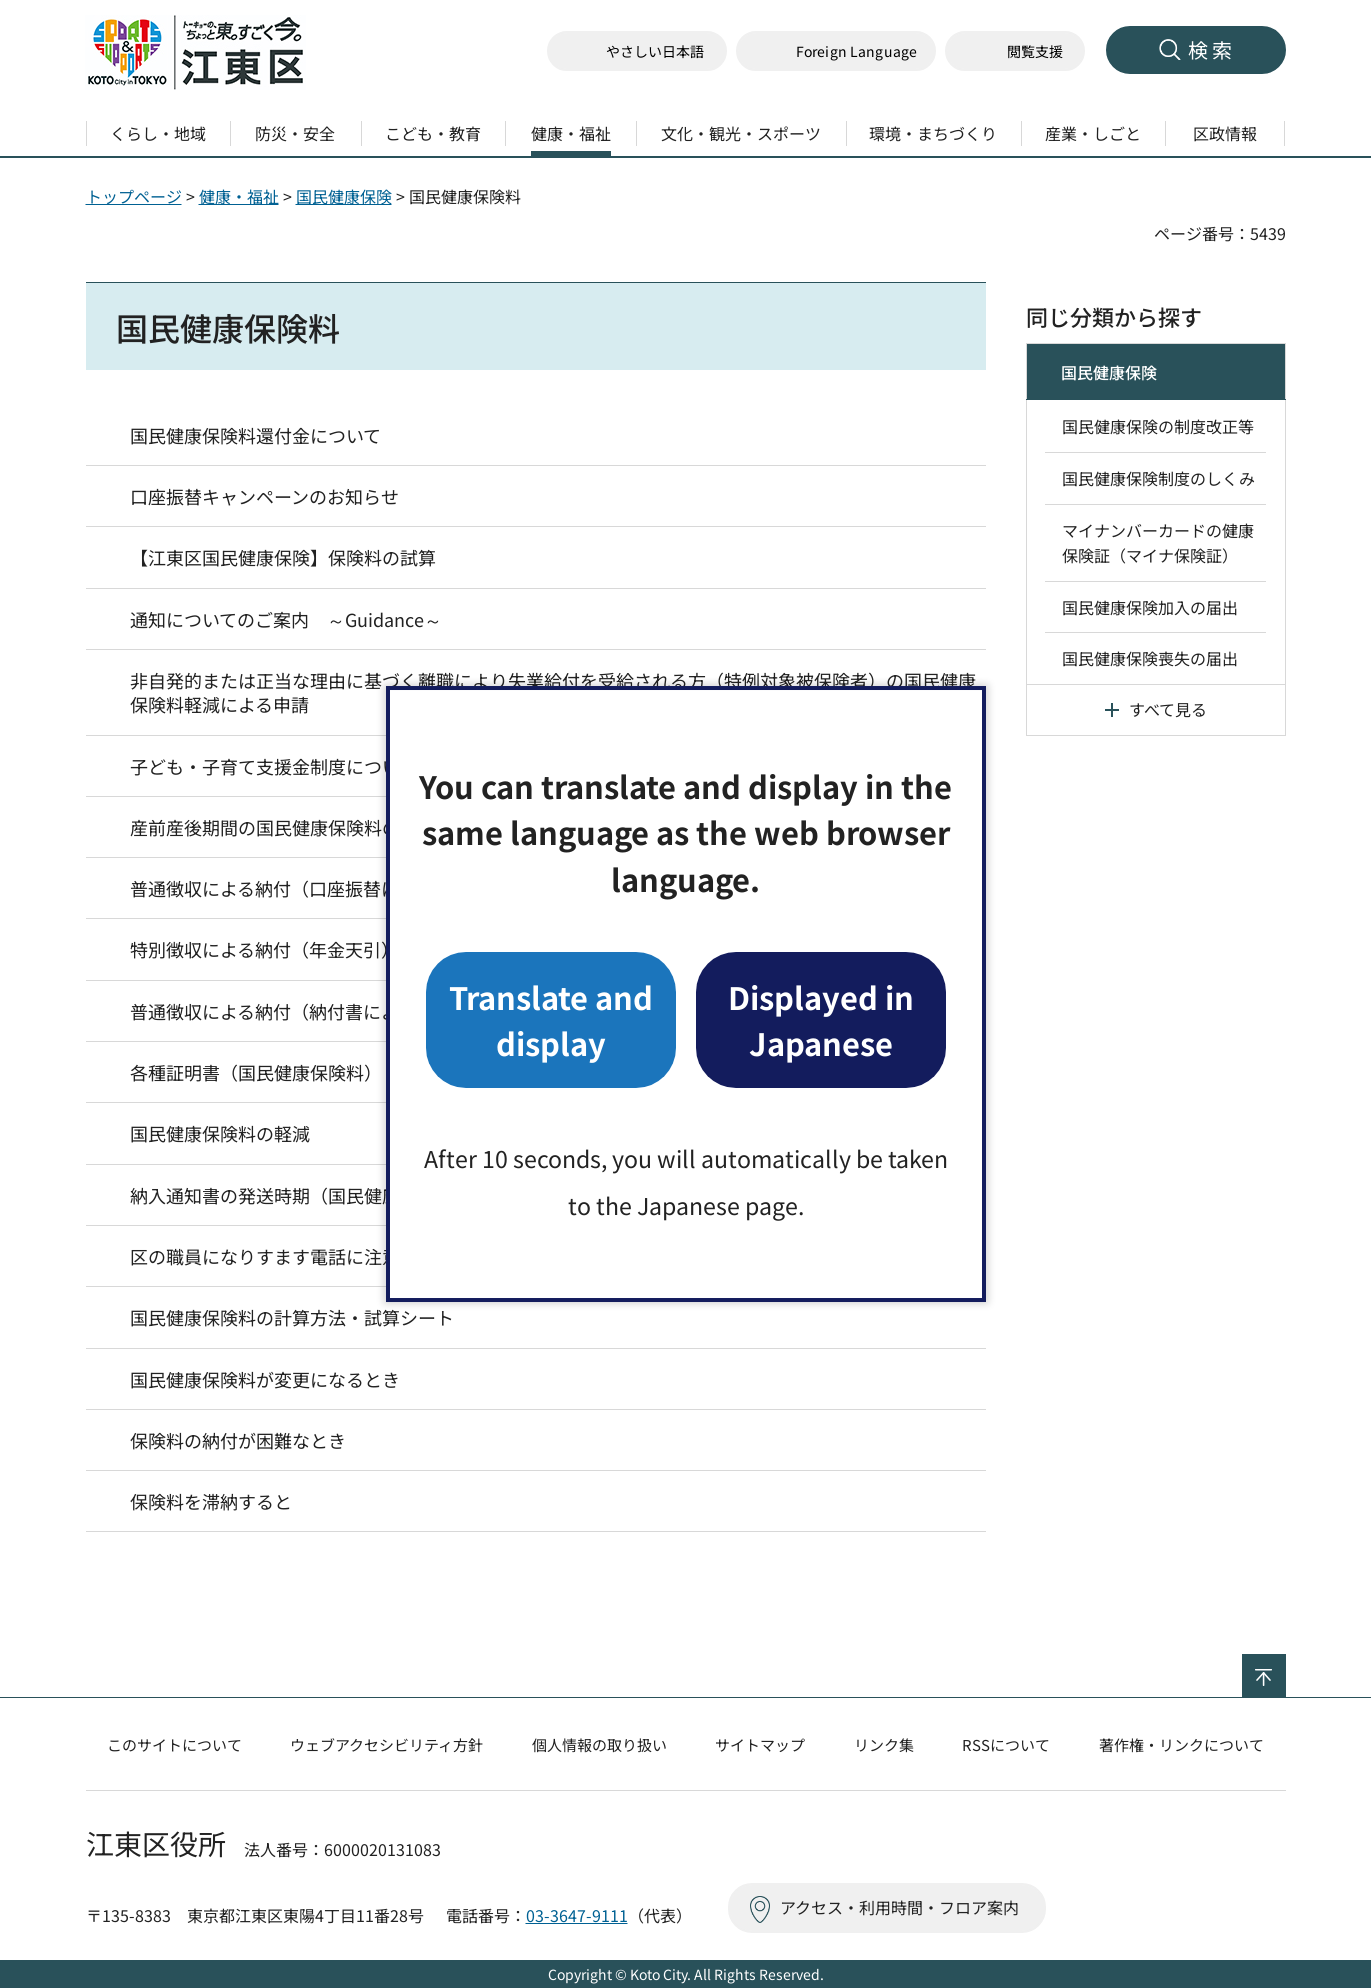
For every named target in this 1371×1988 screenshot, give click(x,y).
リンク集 (884, 1744)
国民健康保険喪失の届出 (1150, 658)
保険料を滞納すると (211, 1501)
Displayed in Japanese (821, 1019)
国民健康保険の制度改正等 (1158, 426)
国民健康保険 (344, 196)
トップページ (134, 196)
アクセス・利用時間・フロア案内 (899, 1907)
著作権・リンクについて (1181, 1744)
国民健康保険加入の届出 (1150, 607)
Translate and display (551, 1019)
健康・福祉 (239, 196)
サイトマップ (760, 1744)
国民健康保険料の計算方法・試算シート (292, 1317)
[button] (836, 51)
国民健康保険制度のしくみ (1158, 478)
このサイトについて (174, 1744)
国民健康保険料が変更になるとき (265, 1379)
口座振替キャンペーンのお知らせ (264, 496)
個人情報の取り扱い (599, 1744)
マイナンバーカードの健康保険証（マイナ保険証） (1158, 543)
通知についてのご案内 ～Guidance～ (286, 619)
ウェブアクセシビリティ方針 (386, 1744)
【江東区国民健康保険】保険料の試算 (283, 557)
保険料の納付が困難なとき (238, 1440)
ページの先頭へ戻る (1285, 1667)
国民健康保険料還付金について (255, 435)
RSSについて (1006, 1744)
